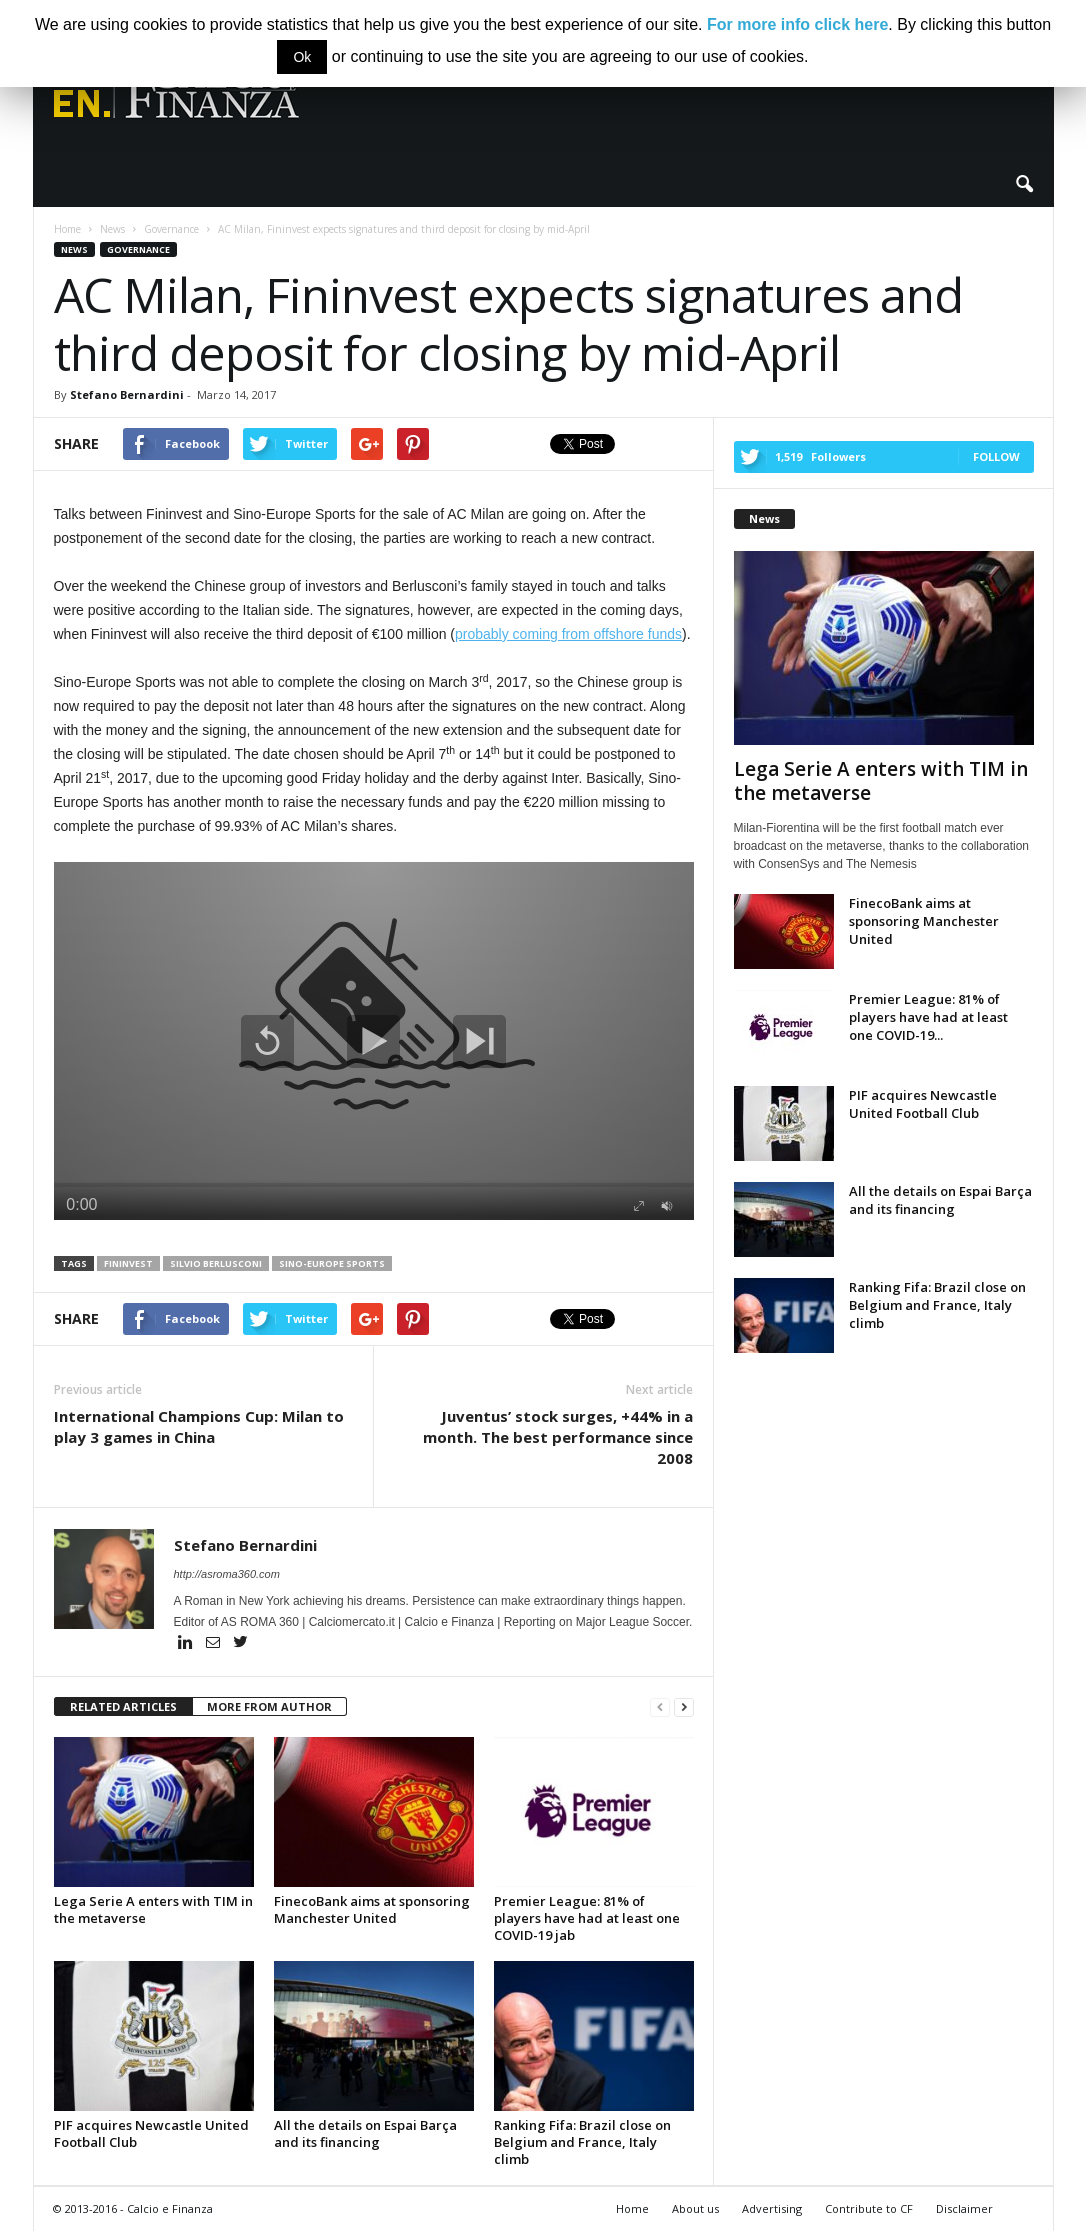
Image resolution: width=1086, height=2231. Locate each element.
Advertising (772, 2208)
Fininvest (128, 1263)
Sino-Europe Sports (332, 1263)
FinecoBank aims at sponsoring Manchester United (372, 1909)
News (74, 249)
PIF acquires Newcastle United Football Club (151, 2133)
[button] (1024, 185)
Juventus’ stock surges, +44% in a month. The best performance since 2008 (558, 1437)
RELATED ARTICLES (123, 1706)
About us (695, 2208)
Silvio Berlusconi (216, 1263)
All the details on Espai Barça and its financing (365, 2133)
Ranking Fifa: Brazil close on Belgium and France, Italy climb (582, 2142)
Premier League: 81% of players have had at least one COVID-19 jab (587, 1918)
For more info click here (797, 24)
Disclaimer (964, 2208)
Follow (996, 456)
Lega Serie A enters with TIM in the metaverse (153, 1909)
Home (632, 2208)
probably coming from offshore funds (568, 634)
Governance (138, 249)
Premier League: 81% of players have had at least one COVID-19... (928, 1017)
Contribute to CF (869, 2208)
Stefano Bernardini (127, 394)
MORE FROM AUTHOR (269, 1706)
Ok (302, 57)
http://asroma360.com (227, 1574)
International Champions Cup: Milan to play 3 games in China (199, 1426)
